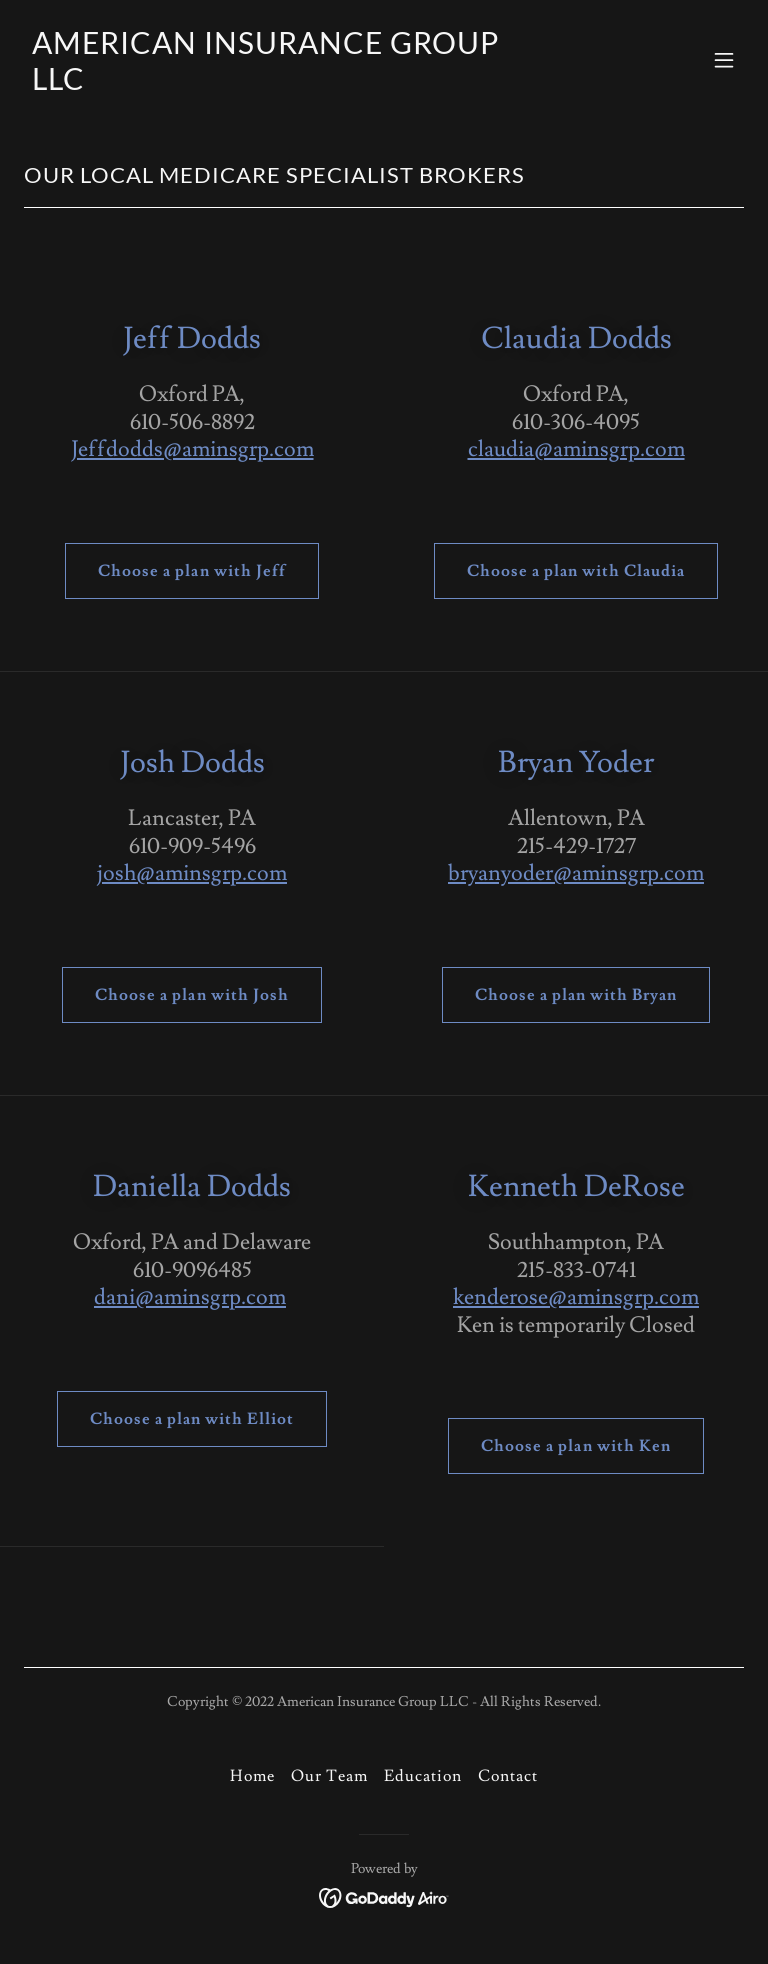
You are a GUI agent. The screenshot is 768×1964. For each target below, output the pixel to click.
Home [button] (252, 1776)
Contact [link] (508, 1776)
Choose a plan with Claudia (576, 571)
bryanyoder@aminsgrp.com (576, 873)
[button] (724, 60)
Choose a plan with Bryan (576, 995)
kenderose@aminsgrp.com (576, 1297)
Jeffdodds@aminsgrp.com (192, 449)
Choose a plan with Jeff (191, 571)
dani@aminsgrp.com (190, 1297)
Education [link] (423, 1776)
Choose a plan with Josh (191, 995)
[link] (276, 85)
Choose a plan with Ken (575, 1446)
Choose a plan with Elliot (192, 1419)
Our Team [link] (329, 1776)
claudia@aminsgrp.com (576, 449)
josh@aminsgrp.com (192, 873)
